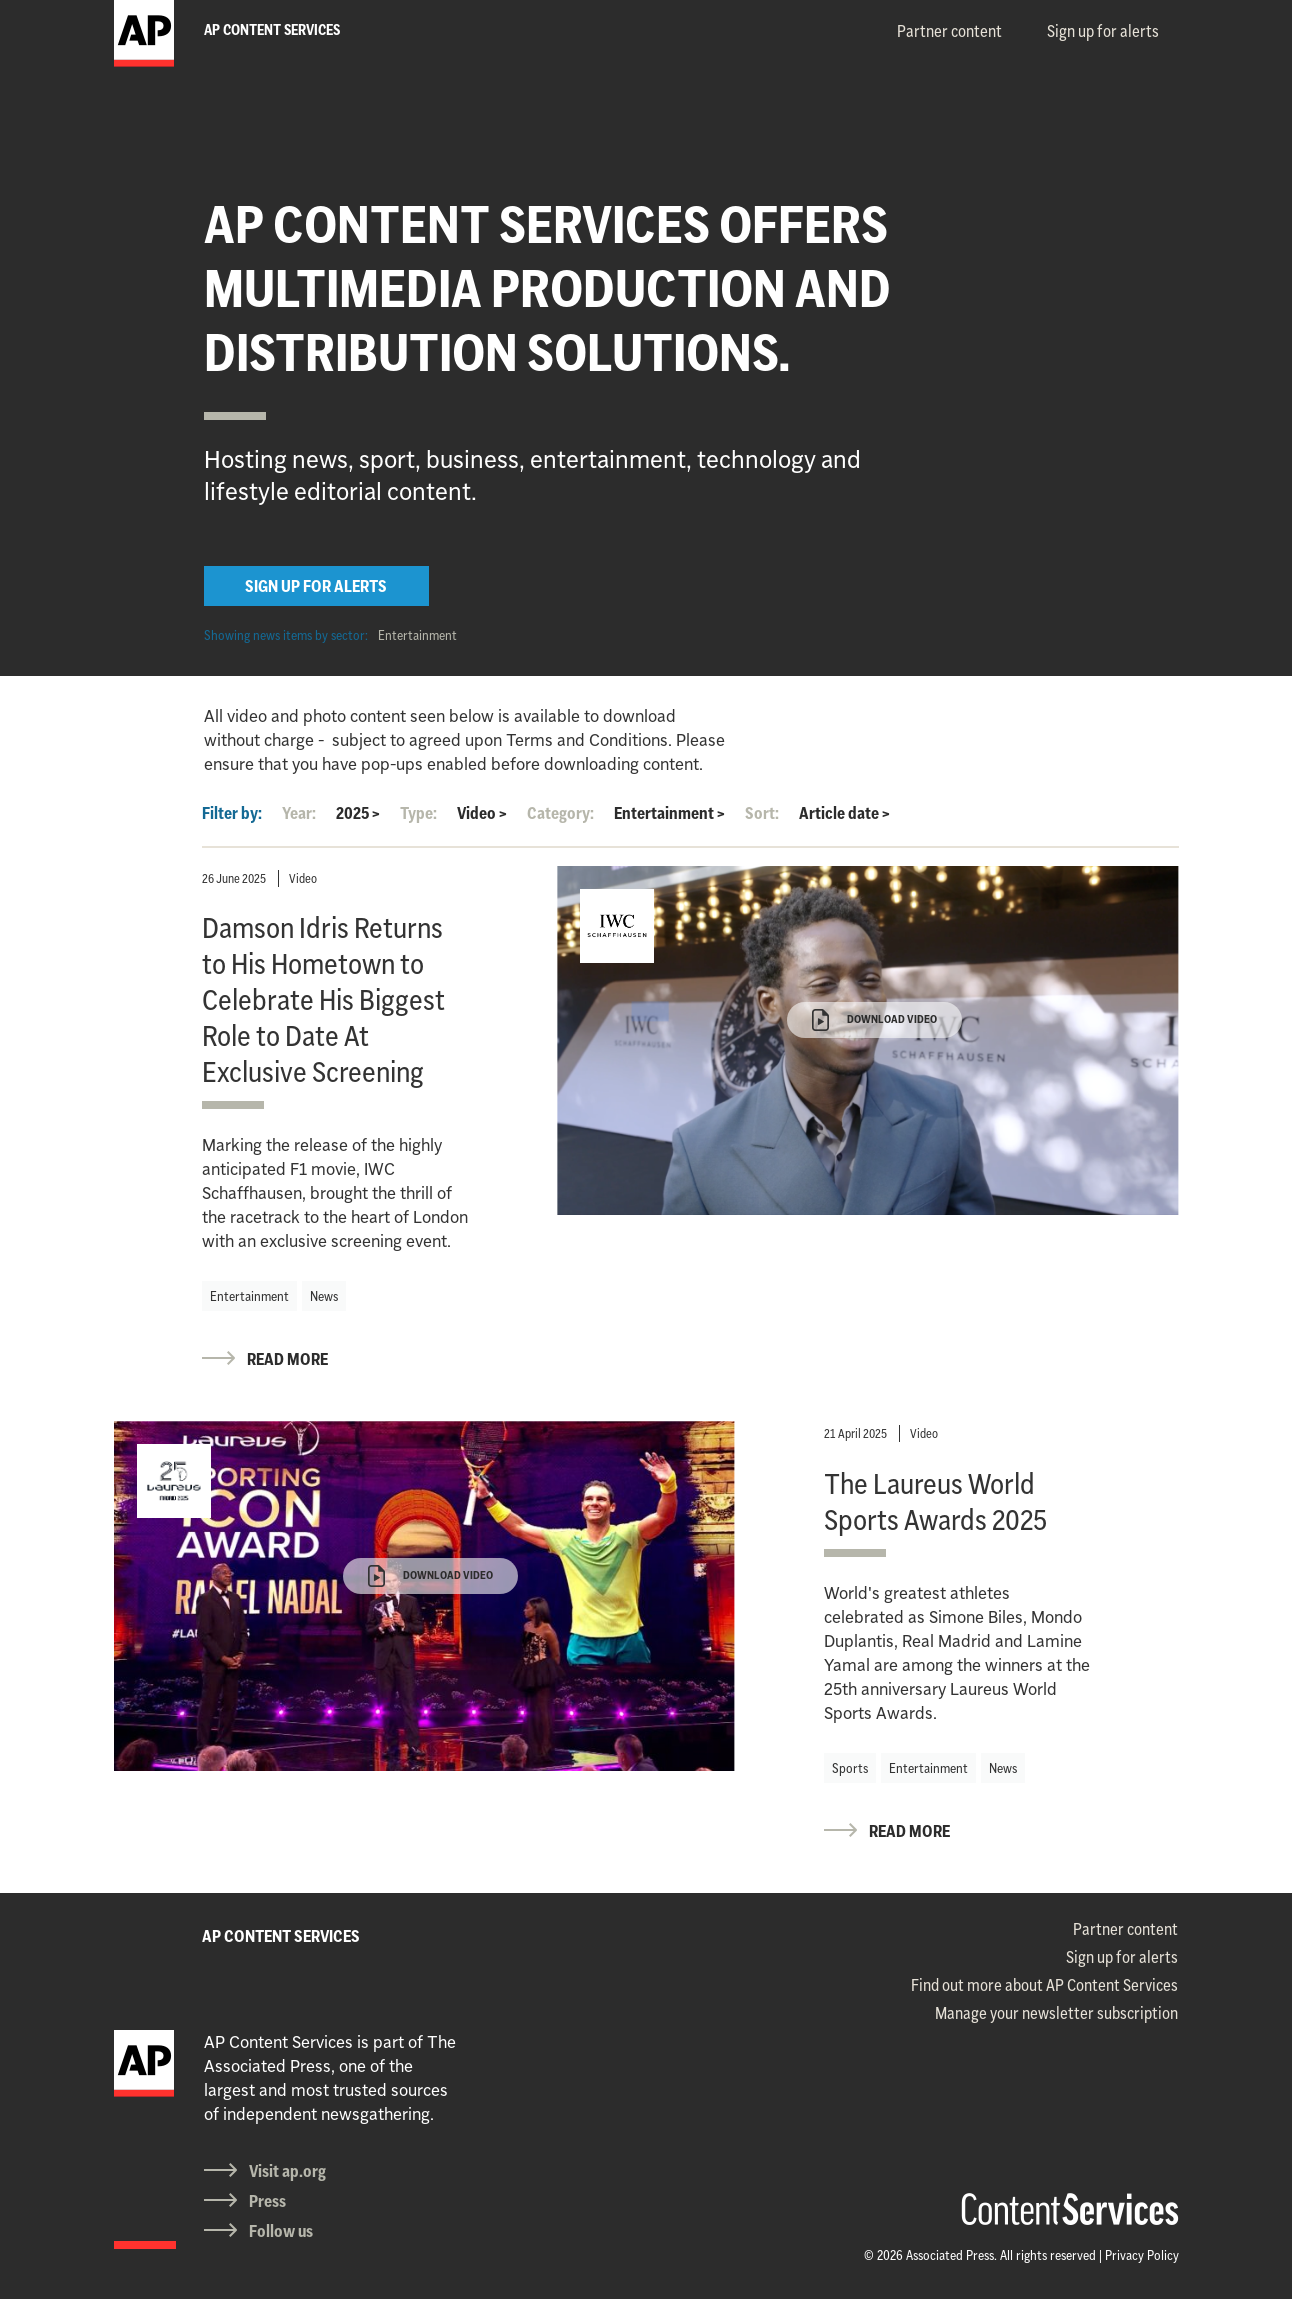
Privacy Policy (1142, 2255)
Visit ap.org (287, 2171)
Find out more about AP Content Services (1044, 1985)
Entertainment (417, 635)
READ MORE (287, 1359)
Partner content (949, 31)
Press (267, 2201)
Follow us (281, 2231)
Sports (850, 1768)
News (324, 1296)
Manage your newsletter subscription (1056, 2013)
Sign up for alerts (1103, 31)
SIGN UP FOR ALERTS (316, 586)
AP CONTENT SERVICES (281, 1936)
